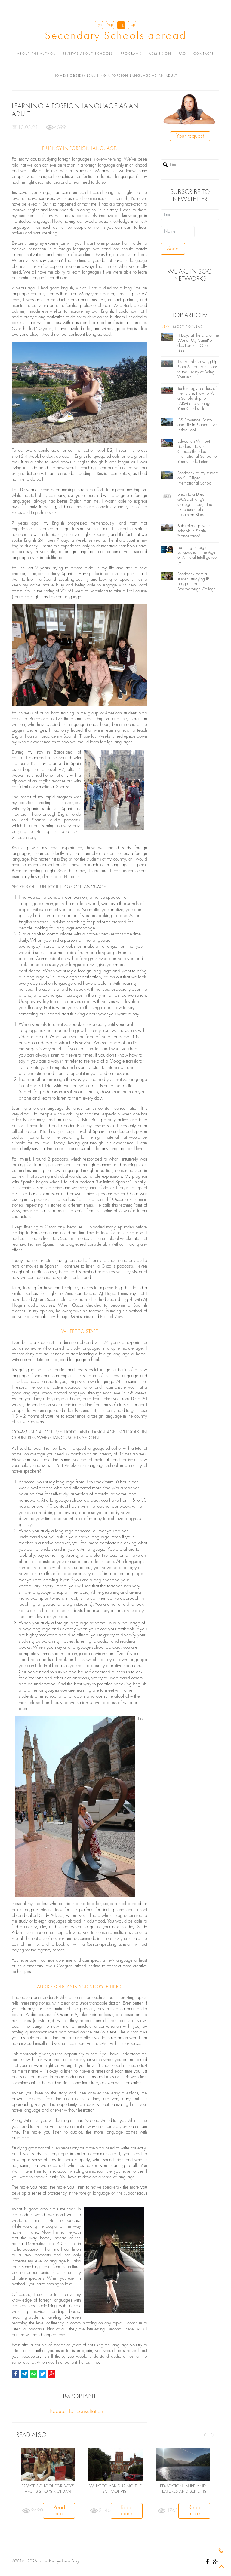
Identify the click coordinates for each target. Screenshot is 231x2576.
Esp (132, 25)
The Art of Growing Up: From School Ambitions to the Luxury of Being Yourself (197, 369)
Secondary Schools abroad (115, 36)
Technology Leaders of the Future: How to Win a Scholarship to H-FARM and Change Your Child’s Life (197, 399)
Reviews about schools (88, 54)
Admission (160, 54)
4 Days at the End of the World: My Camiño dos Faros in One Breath (198, 343)
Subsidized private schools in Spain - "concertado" (193, 531)
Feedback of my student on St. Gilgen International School (197, 478)
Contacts (203, 54)
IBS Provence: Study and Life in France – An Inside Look (197, 425)
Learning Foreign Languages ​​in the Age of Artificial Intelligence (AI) (197, 555)
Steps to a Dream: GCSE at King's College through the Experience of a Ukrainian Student (194, 504)
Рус (99, 25)
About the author (36, 54)
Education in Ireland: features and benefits (183, 2489)
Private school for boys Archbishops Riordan (47, 2489)
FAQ (182, 54)
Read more (59, 2511)
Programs (131, 54)
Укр (110, 25)
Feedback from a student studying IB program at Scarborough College (196, 582)
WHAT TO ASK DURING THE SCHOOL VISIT (115, 2489)
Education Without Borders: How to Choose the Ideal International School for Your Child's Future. (197, 451)
